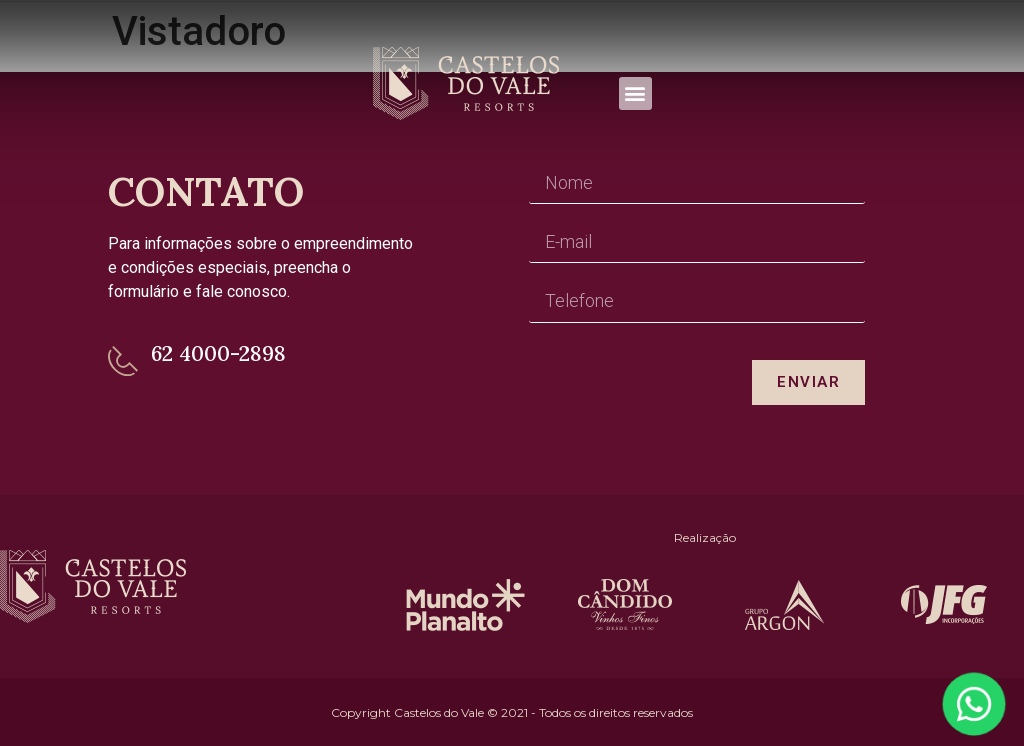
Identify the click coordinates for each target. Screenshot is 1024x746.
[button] (635, 93)
